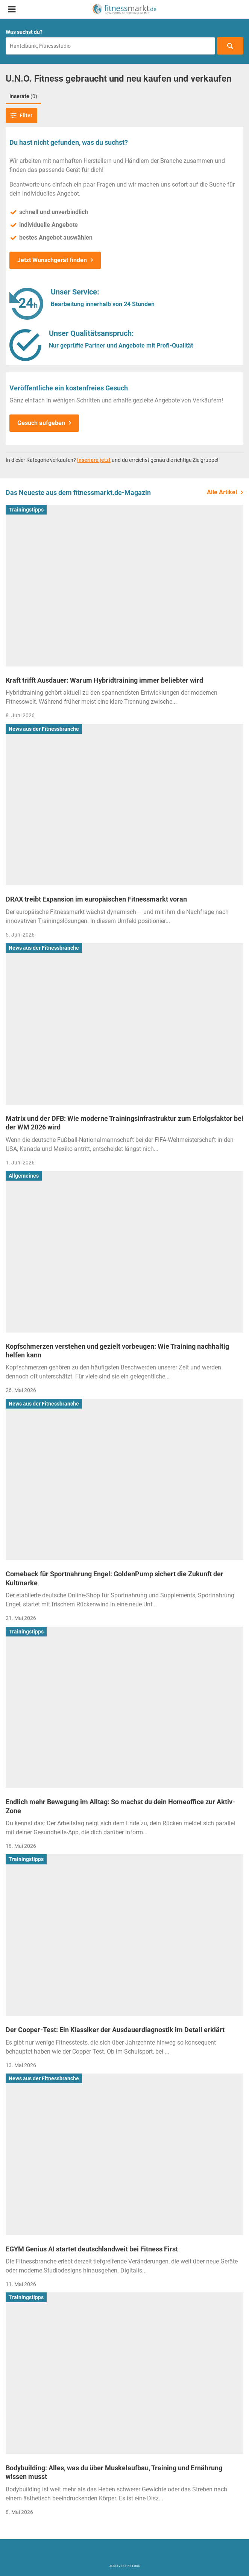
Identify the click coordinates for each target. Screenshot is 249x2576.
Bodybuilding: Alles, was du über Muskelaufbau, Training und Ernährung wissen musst (114, 2472)
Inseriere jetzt (94, 460)
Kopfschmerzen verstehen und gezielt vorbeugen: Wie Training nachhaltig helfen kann (117, 1350)
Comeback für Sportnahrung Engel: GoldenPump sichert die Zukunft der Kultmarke (114, 1578)
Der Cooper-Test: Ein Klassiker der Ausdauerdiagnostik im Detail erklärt (115, 2030)
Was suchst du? (24, 32)
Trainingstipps (26, 510)
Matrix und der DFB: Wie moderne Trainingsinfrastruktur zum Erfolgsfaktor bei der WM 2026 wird (124, 1122)
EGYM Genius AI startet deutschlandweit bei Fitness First (92, 2249)
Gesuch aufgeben (41, 423)
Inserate (23, 96)
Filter (21, 115)
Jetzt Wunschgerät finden (52, 260)
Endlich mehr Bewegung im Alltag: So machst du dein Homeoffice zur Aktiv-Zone (120, 1806)
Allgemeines (24, 1176)
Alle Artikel (222, 492)
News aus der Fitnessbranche (44, 729)
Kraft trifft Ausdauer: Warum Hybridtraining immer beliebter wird (104, 680)
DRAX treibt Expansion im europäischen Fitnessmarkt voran (96, 899)
